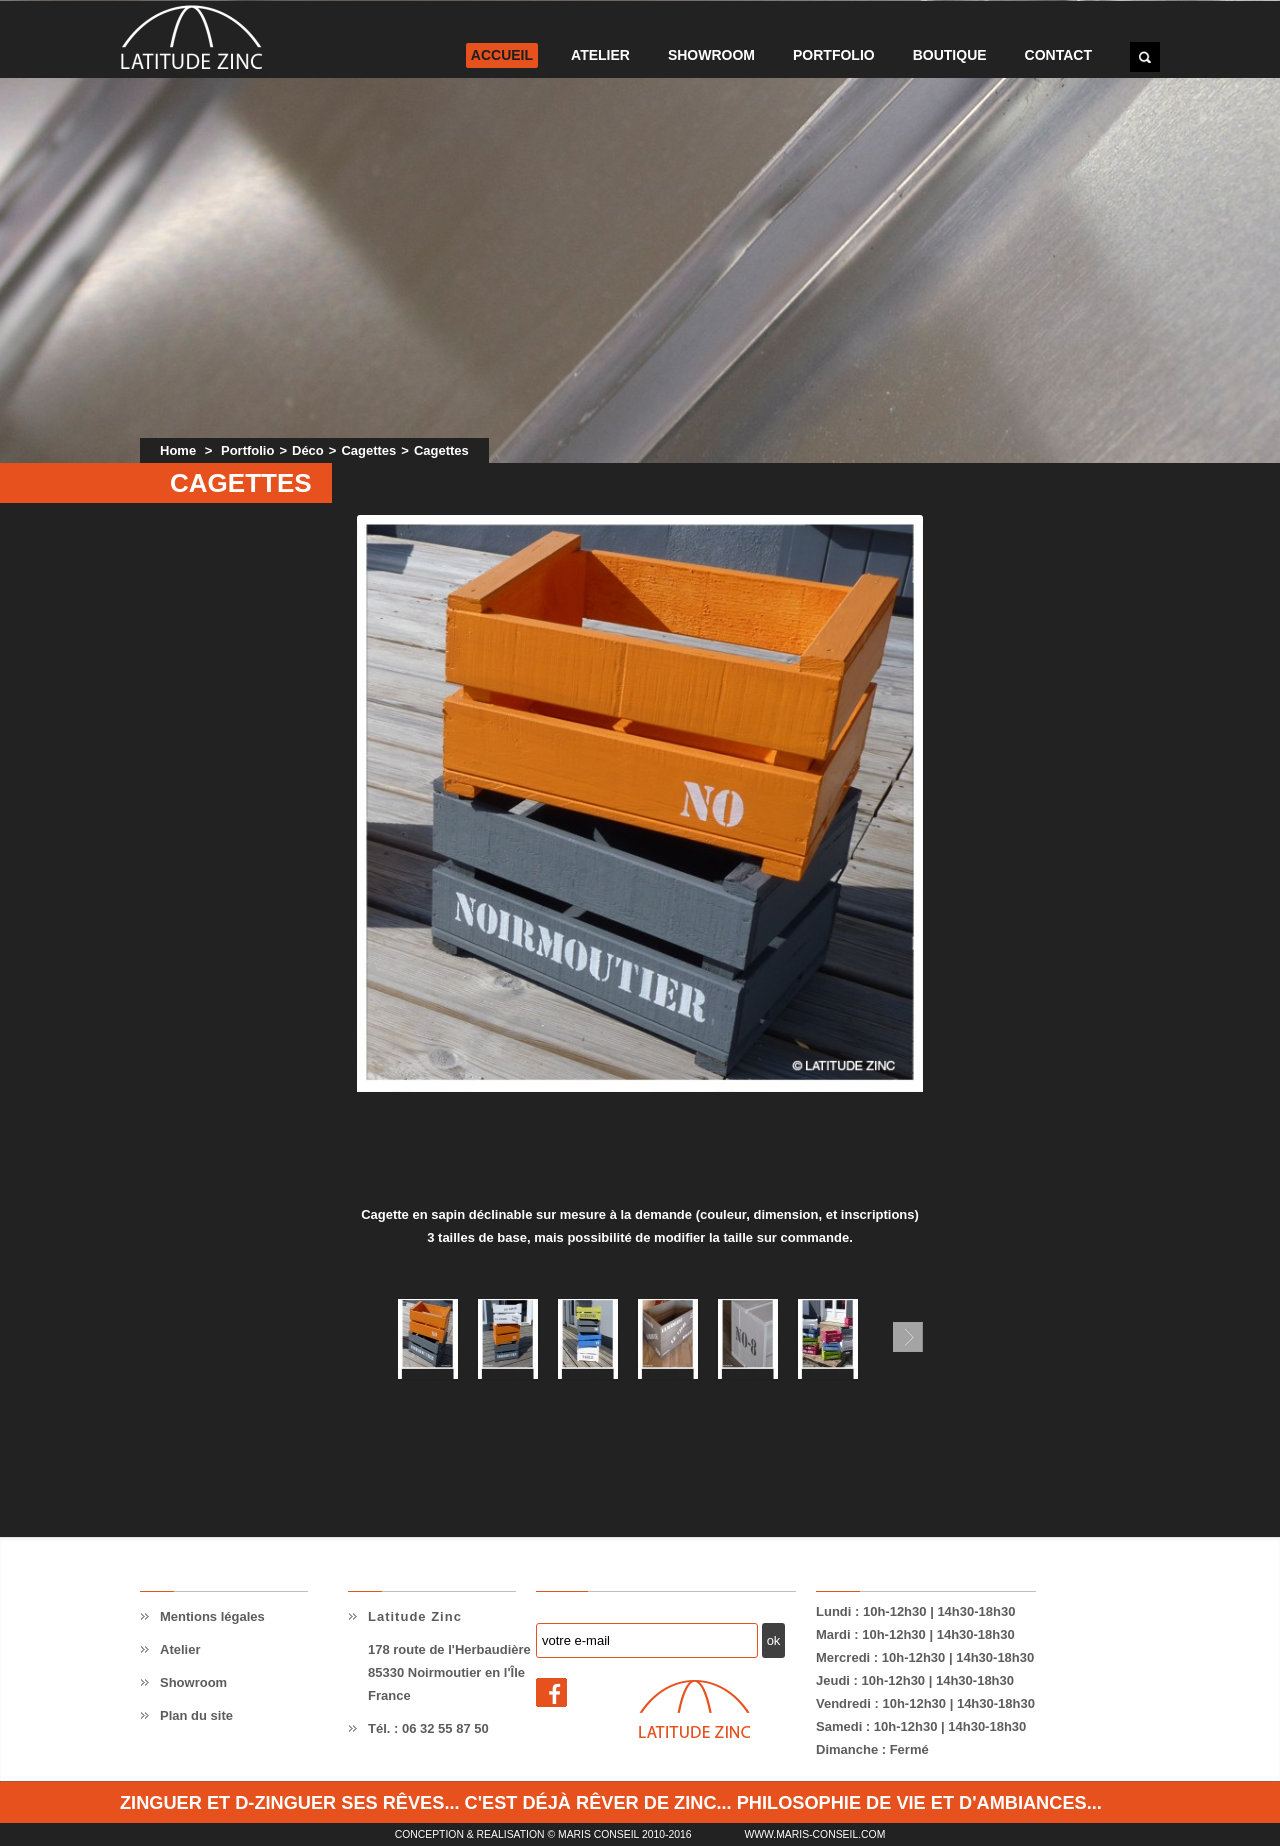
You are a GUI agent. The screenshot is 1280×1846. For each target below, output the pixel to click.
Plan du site (196, 1715)
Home (178, 450)
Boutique (950, 55)
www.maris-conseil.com (814, 1834)
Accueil (502, 55)
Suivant (908, 1337)
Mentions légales (212, 1616)
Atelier (600, 55)
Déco (308, 450)
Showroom (711, 55)
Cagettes (368, 450)
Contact (1058, 55)
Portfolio (834, 55)
